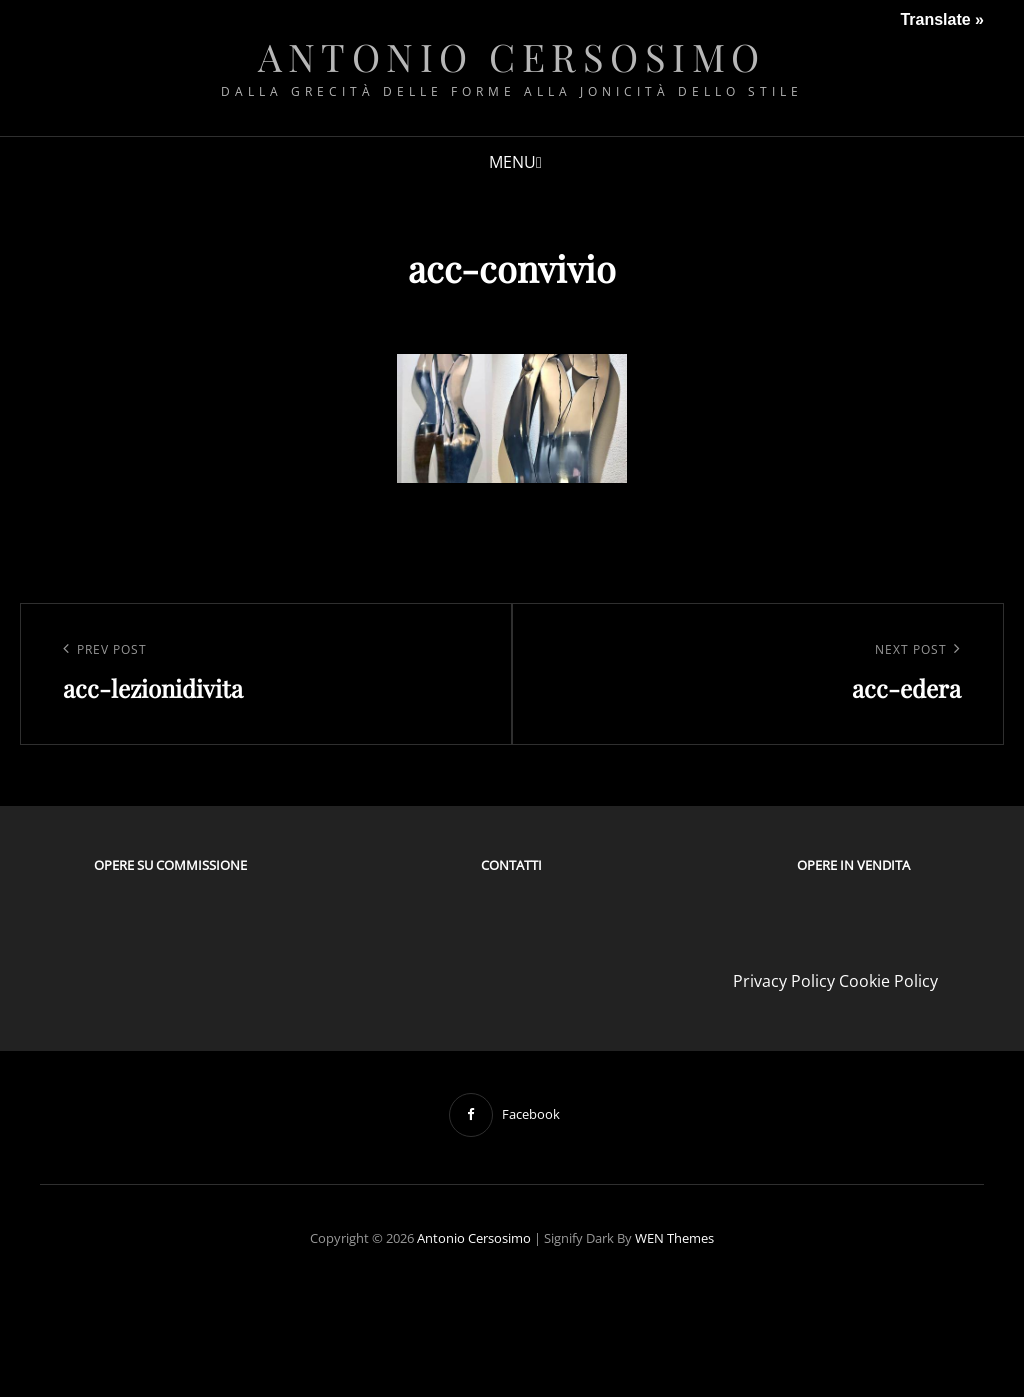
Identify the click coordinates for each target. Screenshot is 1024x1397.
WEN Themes (674, 1238)
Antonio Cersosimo (512, 56)
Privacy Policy (784, 981)
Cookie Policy (888, 981)
